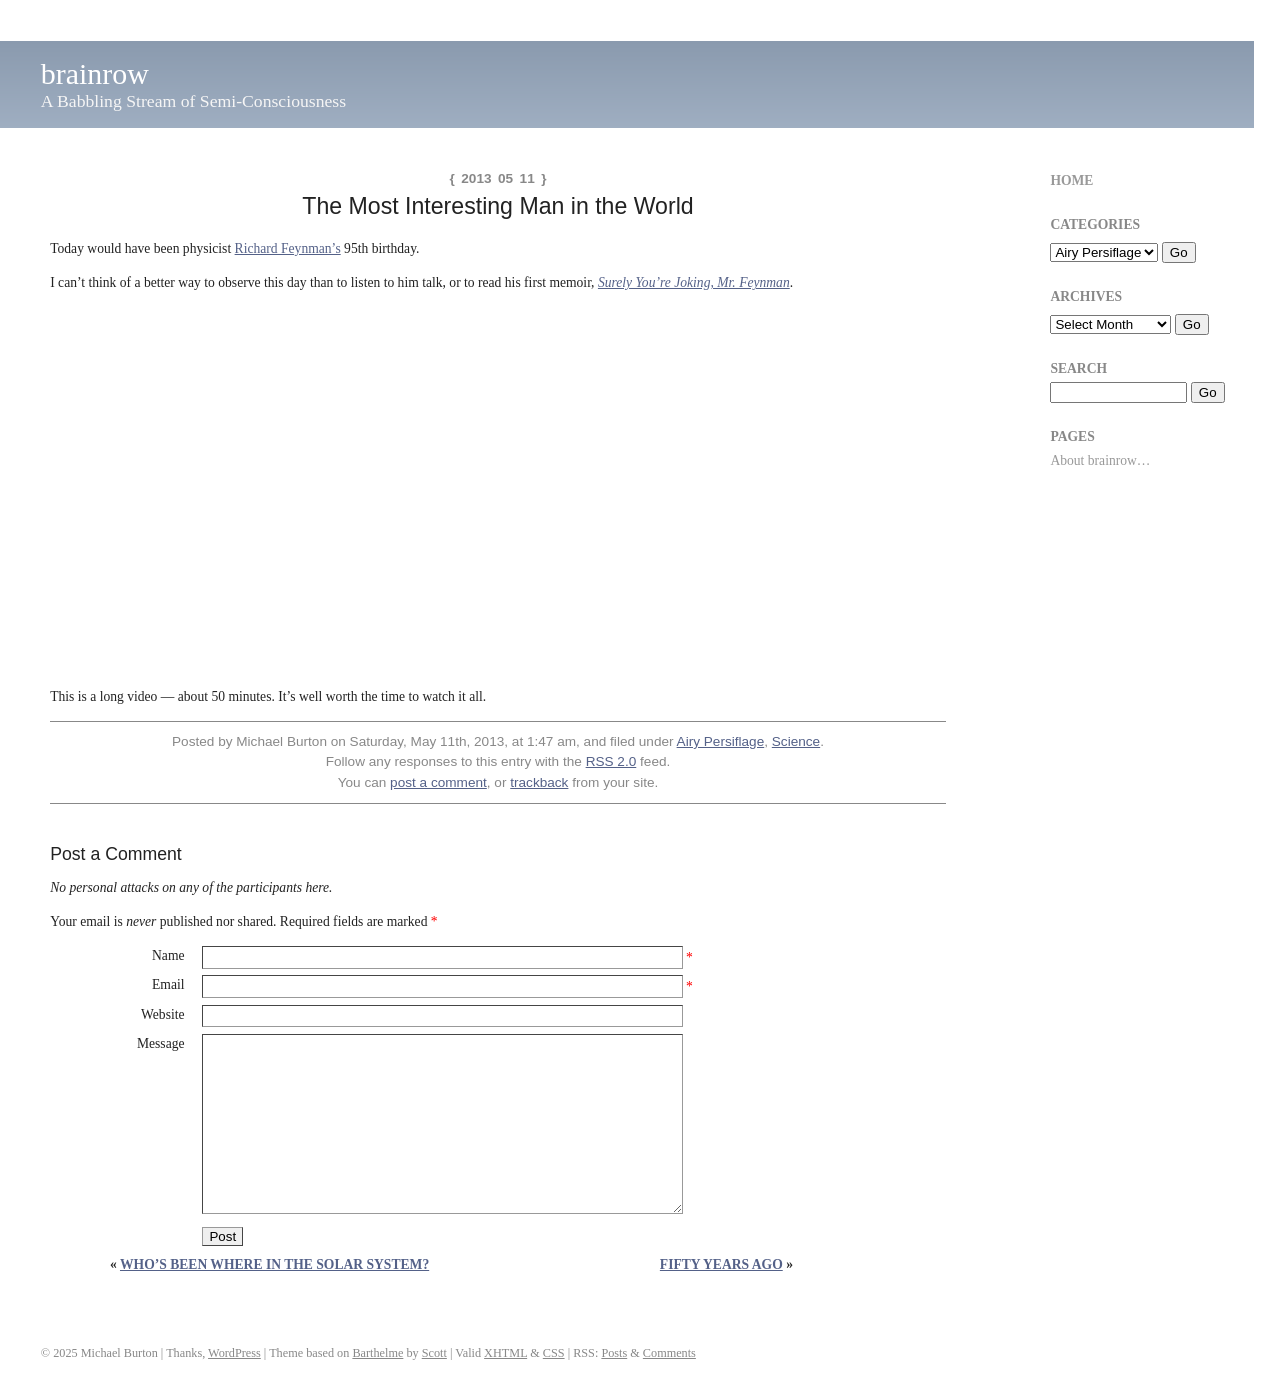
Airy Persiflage (721, 741)
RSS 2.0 (611, 761)
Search (1078, 368)
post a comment (438, 782)
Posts (614, 1353)
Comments (669, 1353)
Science (796, 741)
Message (161, 1043)
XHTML (505, 1353)
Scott (434, 1353)
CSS (554, 1353)
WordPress (234, 1353)
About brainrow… (1100, 460)
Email (168, 984)
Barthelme (377, 1353)
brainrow (95, 73)
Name (168, 955)
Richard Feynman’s (288, 248)
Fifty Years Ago (721, 1264)
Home (1071, 180)
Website (162, 1014)
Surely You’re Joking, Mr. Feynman (694, 282)
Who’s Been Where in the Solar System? (274, 1264)
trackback (539, 782)
